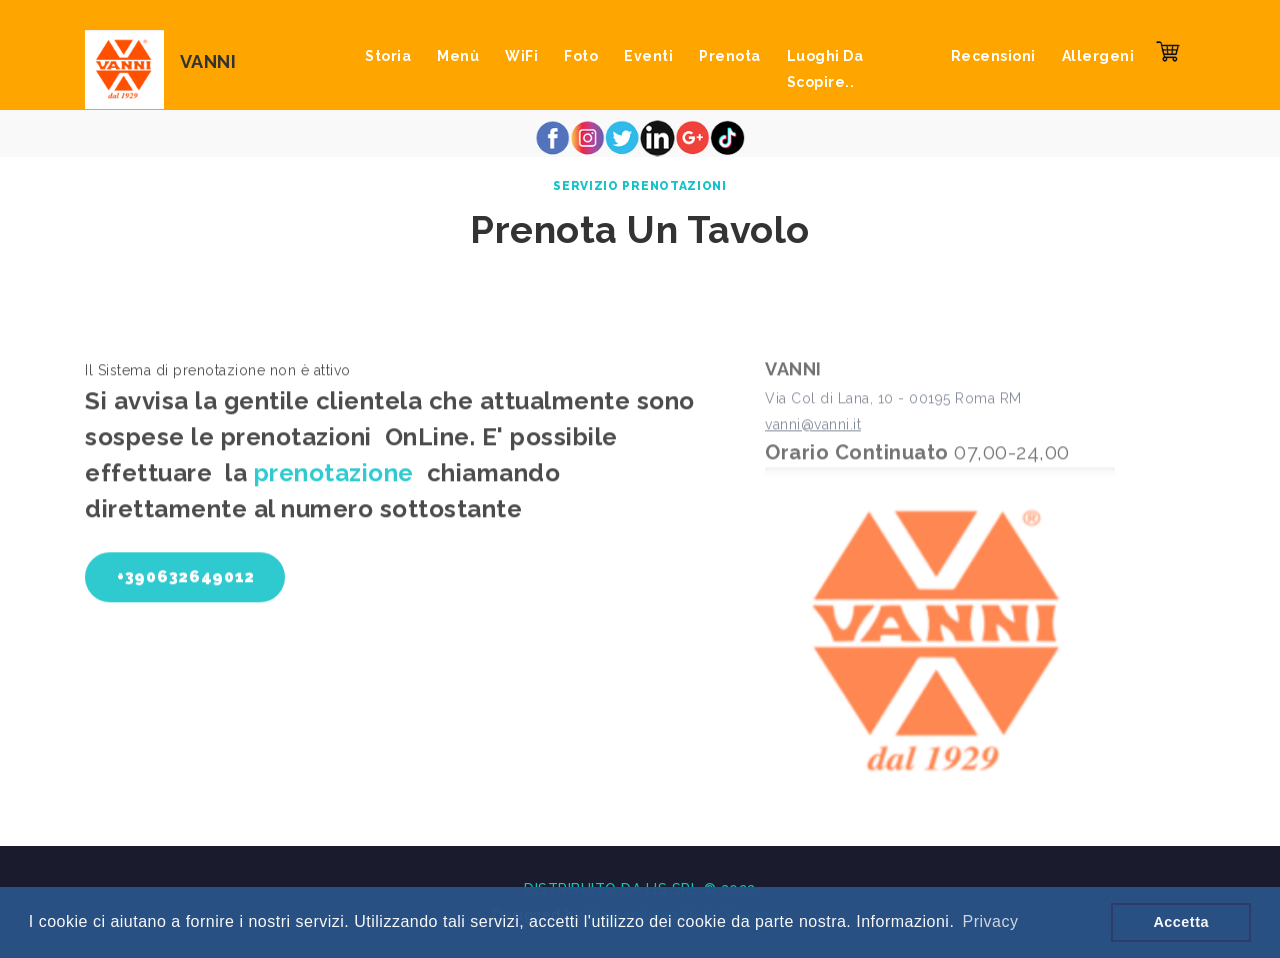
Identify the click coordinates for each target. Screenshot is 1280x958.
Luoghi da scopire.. (825, 69)
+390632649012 (186, 578)
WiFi (521, 56)
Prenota (730, 56)
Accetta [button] (1181, 922)
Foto (581, 56)
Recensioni (993, 56)
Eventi (648, 56)
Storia (388, 56)
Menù (458, 56)
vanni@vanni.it (813, 427)
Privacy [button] (990, 921)
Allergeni (1098, 56)
